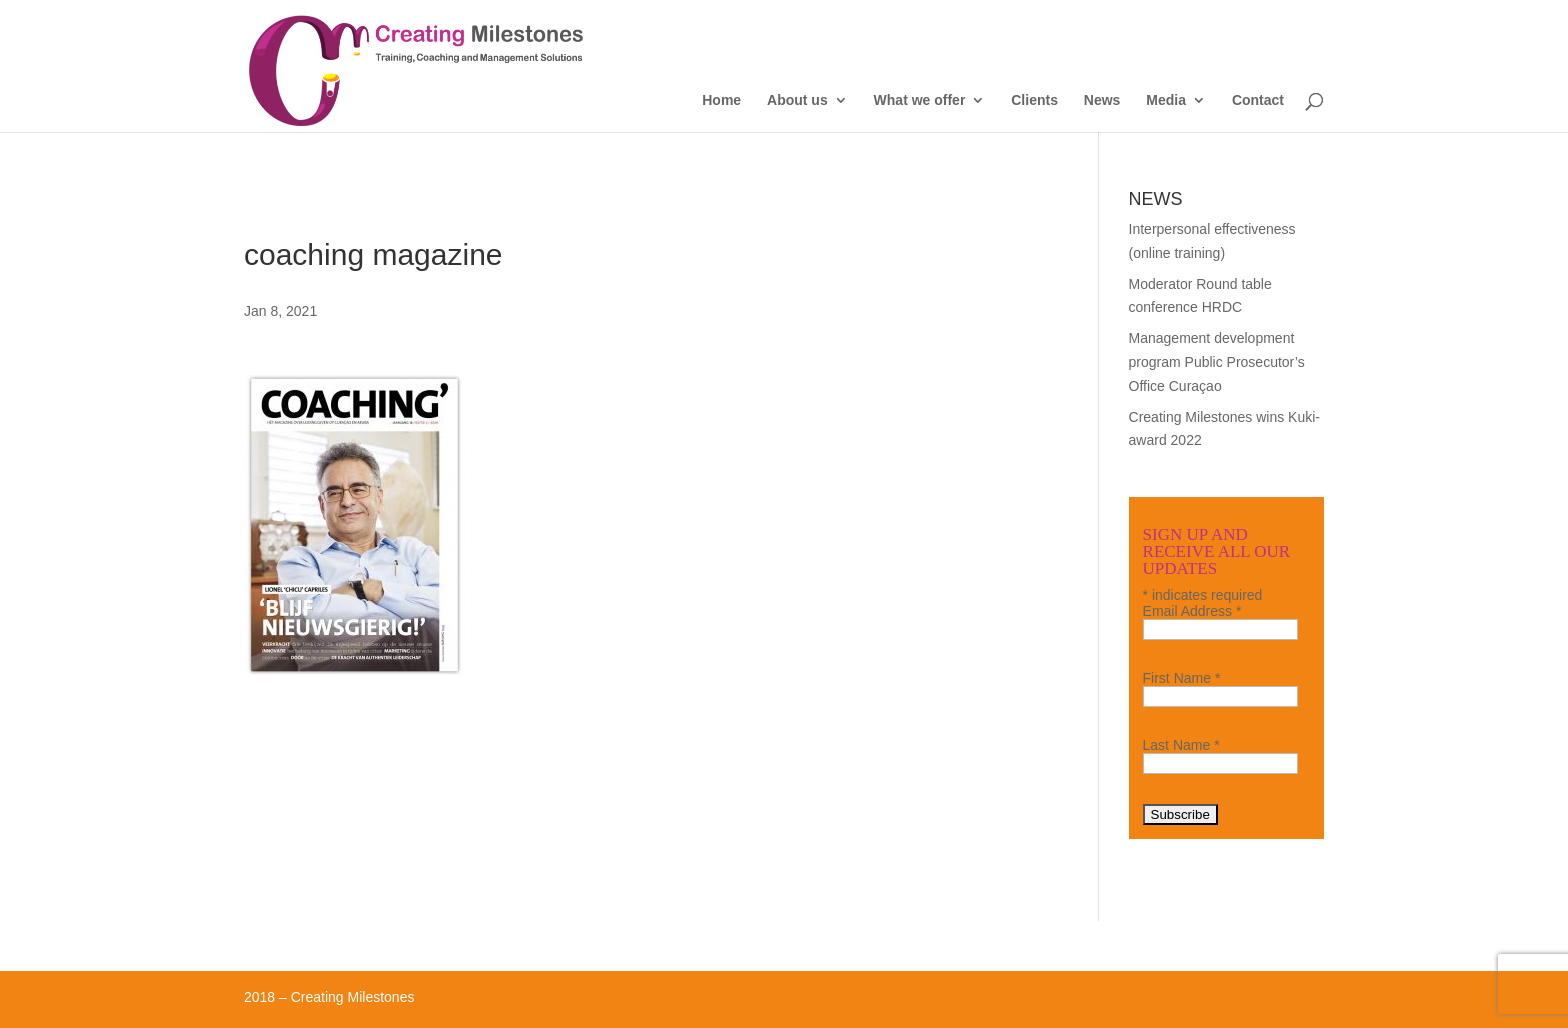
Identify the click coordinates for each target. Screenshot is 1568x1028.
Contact (1258, 100)
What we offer (920, 100)
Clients (1034, 100)
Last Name (1181, 745)
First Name (1182, 678)
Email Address (1192, 611)
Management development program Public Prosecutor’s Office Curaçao (1217, 362)
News (1102, 100)
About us (797, 100)
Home (721, 100)
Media (1166, 100)
